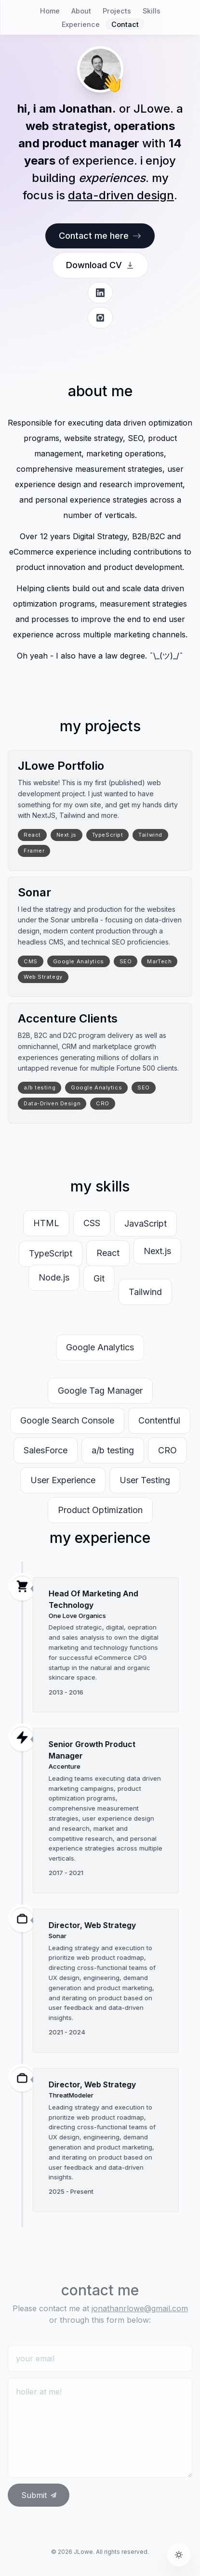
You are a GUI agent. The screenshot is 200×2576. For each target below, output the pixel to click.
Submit (38, 2495)
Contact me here (100, 236)
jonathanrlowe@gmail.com (140, 2308)
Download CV (100, 265)
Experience (81, 24)
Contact (125, 24)
